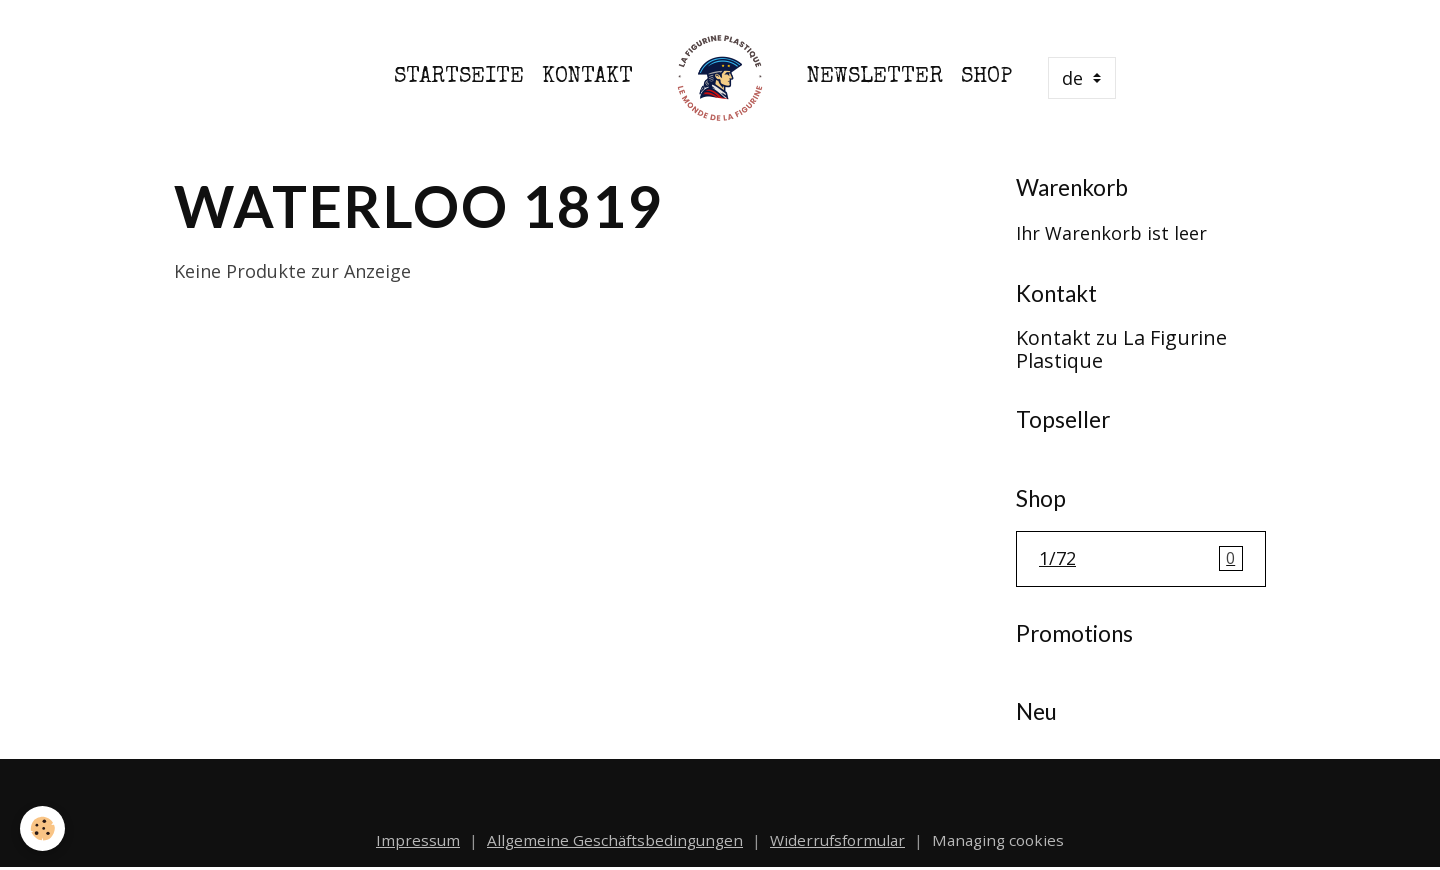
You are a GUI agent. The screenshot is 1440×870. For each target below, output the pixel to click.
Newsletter (875, 77)
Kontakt (587, 77)
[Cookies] (42, 828)
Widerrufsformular (837, 840)
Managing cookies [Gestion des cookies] (998, 840)
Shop (986, 77)
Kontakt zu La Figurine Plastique (1121, 349)
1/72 (1141, 559)
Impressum (418, 840)
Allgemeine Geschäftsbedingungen (615, 840)
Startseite (459, 77)
